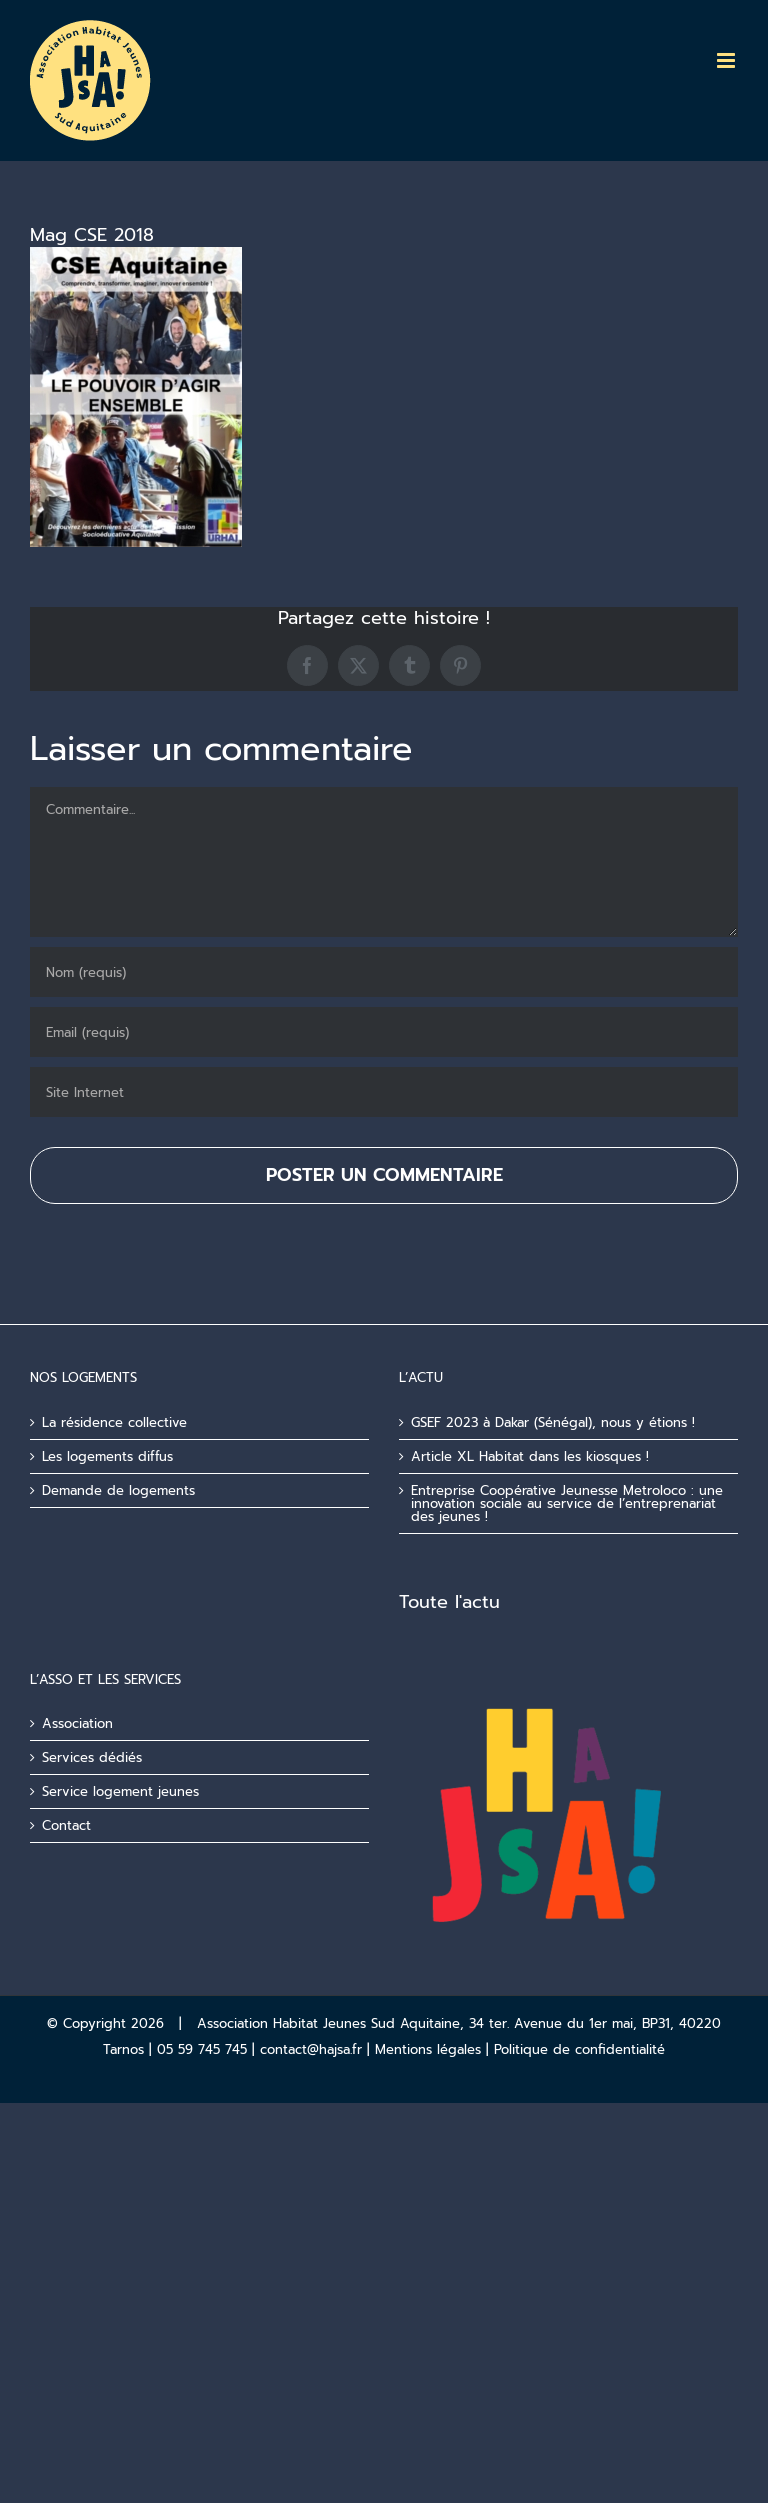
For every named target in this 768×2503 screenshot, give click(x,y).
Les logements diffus (107, 1456)
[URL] (384, 1092)
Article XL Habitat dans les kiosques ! (530, 1456)
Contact (66, 1825)
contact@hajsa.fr (311, 2049)
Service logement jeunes (120, 1791)
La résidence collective (114, 1422)
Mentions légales (428, 2049)
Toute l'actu (449, 1602)
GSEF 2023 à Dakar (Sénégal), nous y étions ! (553, 1422)
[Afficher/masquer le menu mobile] (727, 60)
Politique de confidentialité (579, 2049)
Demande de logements (118, 1490)
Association (77, 1723)
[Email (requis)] (384, 1032)
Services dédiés (92, 1757)
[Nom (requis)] (384, 972)
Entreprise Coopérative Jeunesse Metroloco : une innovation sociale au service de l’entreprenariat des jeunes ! (567, 1503)
